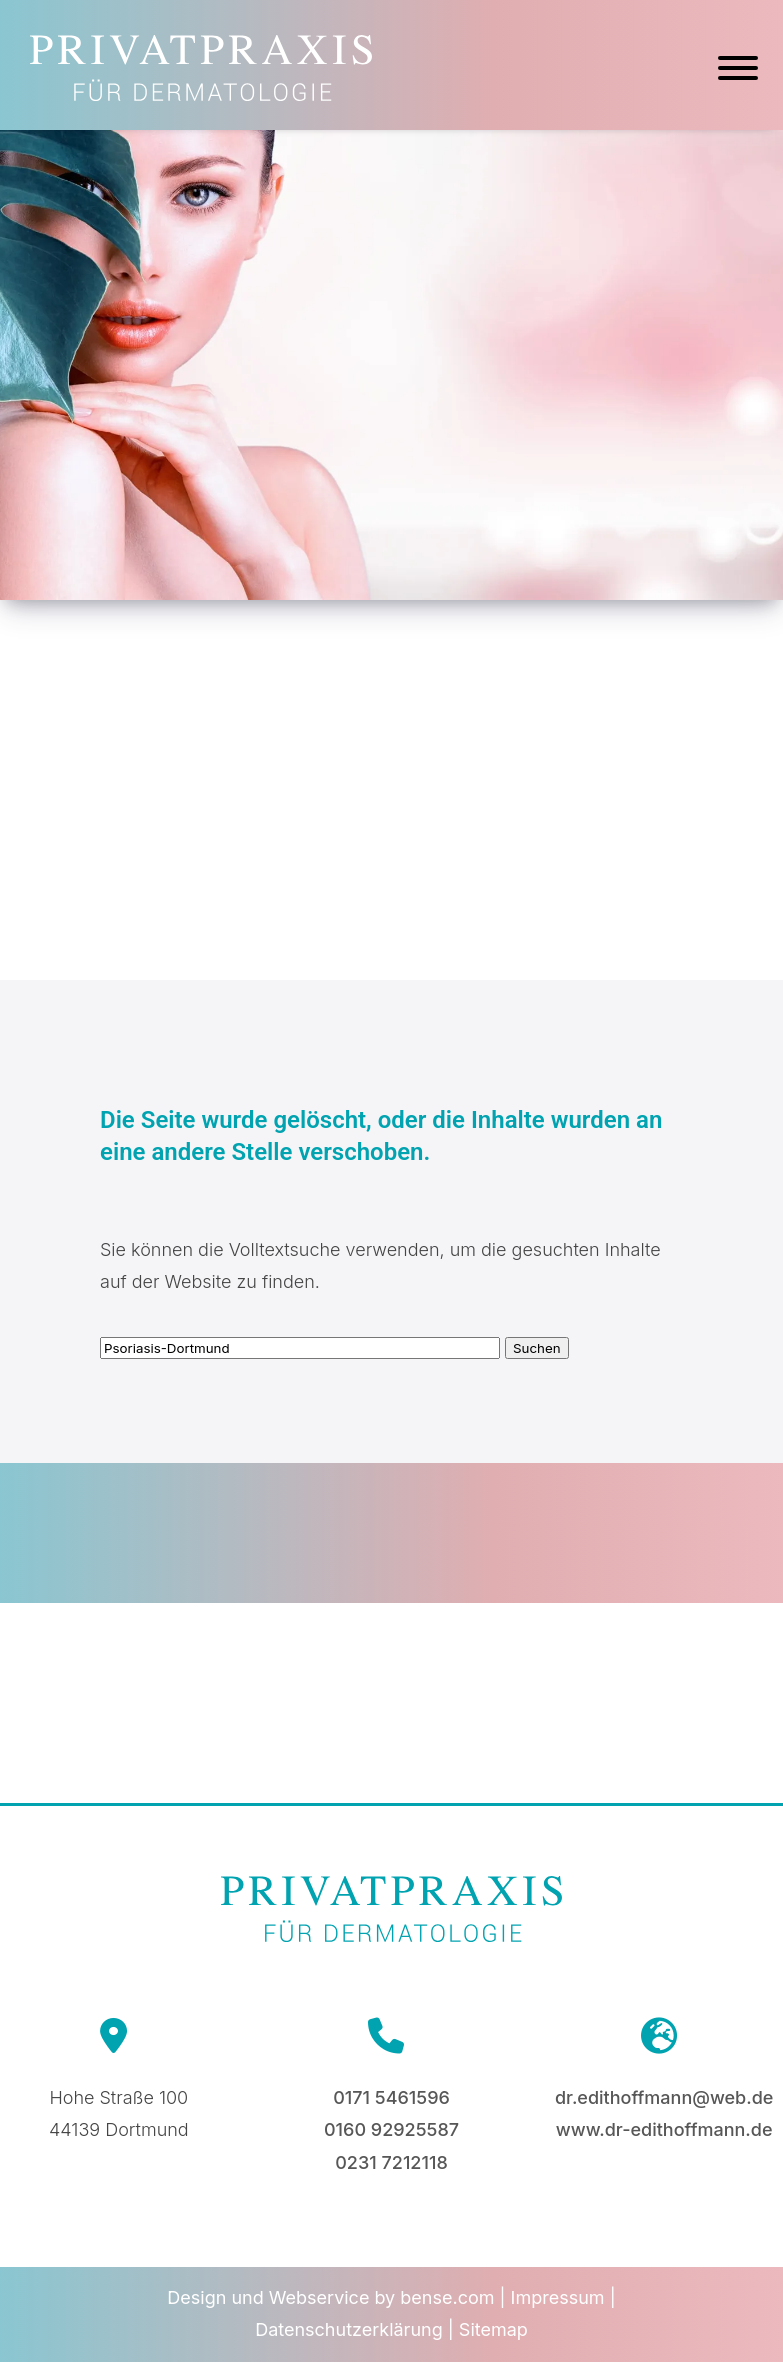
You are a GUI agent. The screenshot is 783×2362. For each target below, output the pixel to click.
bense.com (447, 2297)
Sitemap (493, 2329)
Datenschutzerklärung (349, 2329)
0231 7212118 (391, 2162)
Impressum (558, 2297)
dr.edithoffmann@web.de (664, 2097)
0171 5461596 (391, 2097)
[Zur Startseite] (201, 94)
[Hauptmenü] (738, 71)
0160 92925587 (391, 2129)
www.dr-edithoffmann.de (664, 2129)
